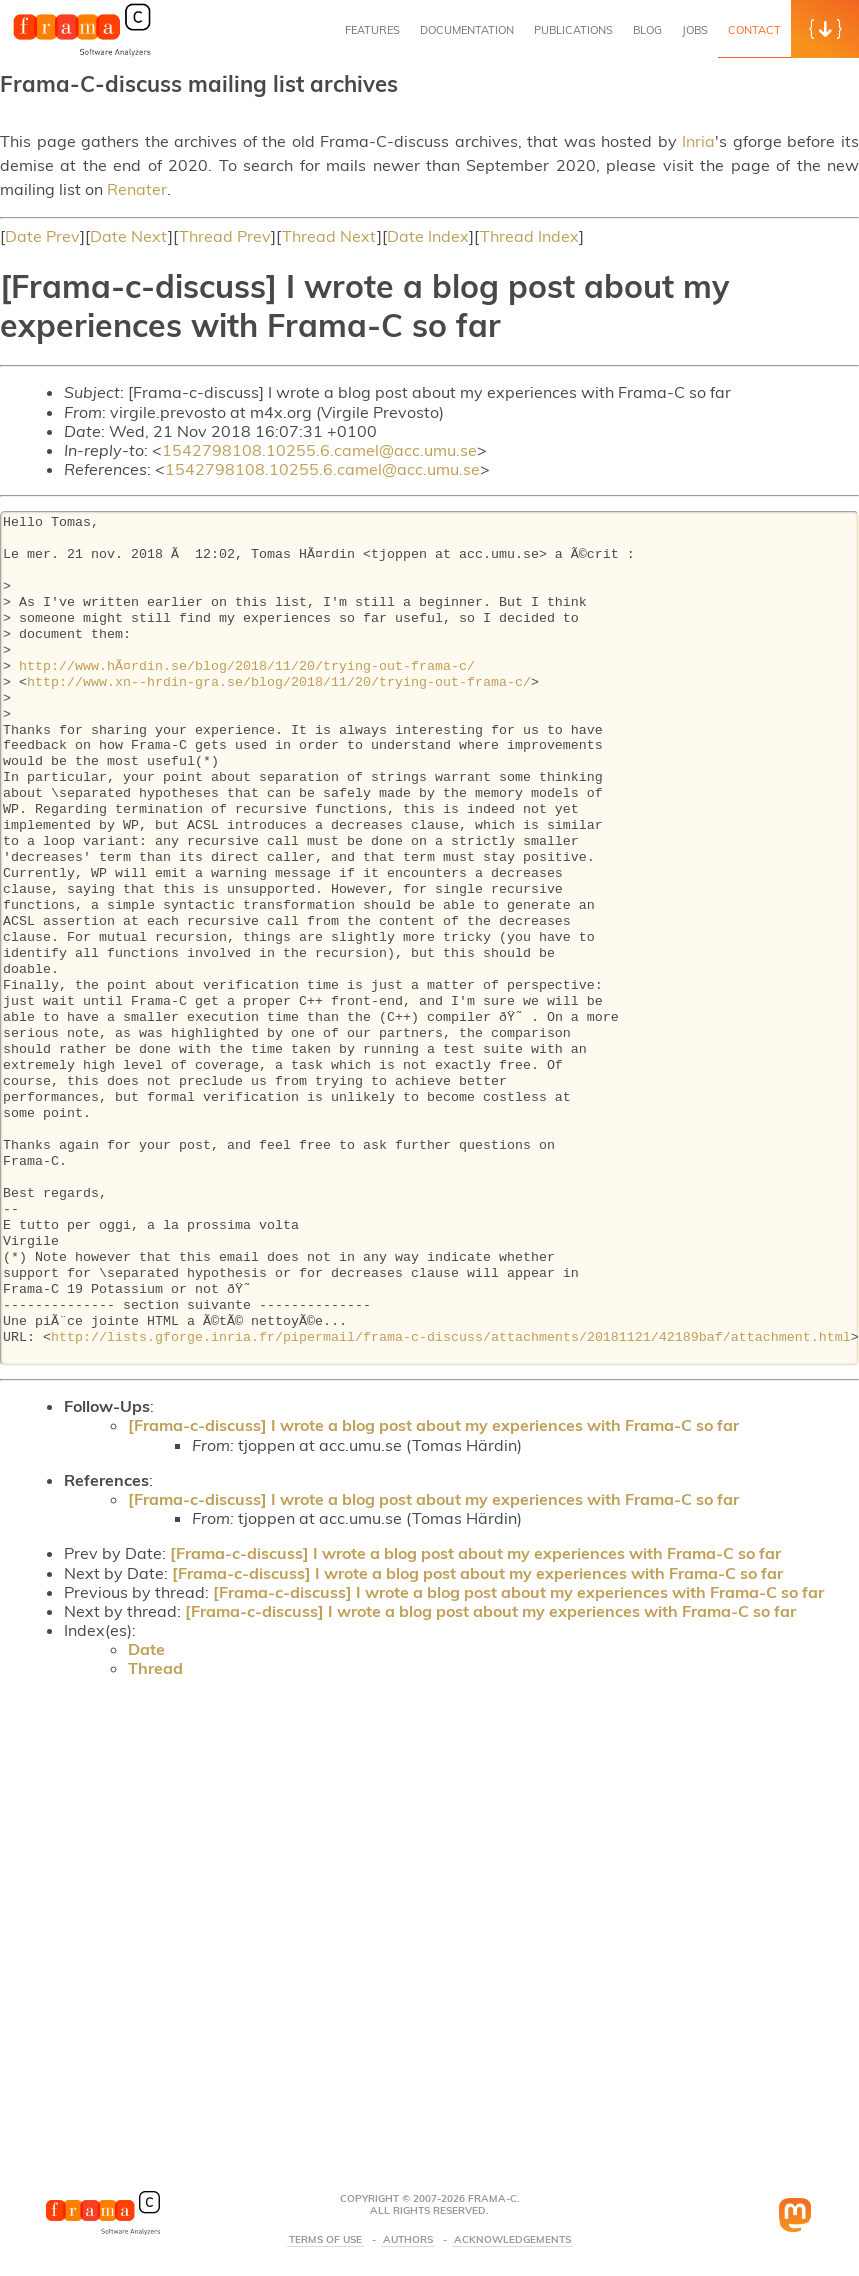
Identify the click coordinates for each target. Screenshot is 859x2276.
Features (372, 30)
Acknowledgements (512, 2240)
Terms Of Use (325, 2240)
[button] (825, 29)
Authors (408, 2240)
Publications (573, 30)
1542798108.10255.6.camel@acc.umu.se (319, 450)
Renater (137, 189)
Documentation (467, 30)
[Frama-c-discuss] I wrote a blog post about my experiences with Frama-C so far (433, 1425)
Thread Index (529, 236)
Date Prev (42, 236)
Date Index (428, 236)
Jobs (695, 30)
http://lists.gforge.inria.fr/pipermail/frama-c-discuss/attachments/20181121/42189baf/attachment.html (451, 1338)
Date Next (129, 236)
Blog (647, 30)
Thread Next (329, 236)
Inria (698, 141)
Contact (754, 30)
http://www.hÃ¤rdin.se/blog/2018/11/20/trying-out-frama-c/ (247, 667)
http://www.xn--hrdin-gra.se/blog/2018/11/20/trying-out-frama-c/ (279, 683)
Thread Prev (225, 236)
